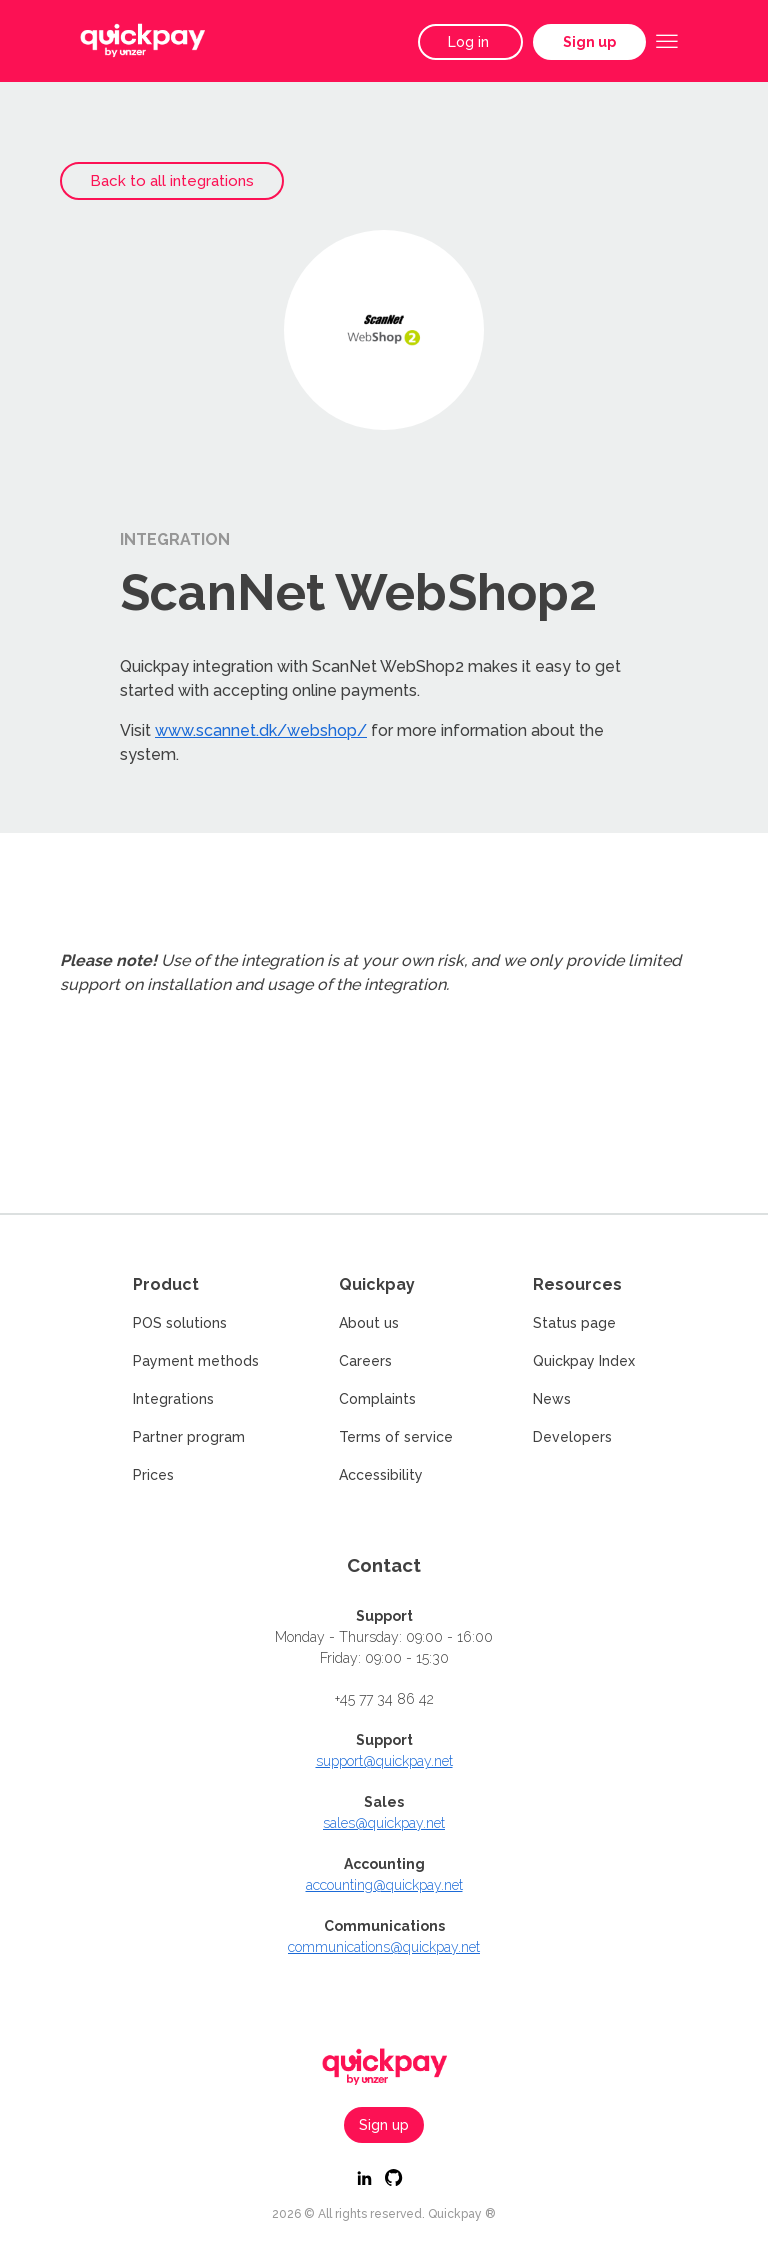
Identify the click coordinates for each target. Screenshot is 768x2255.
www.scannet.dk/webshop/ (261, 730)
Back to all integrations (172, 181)
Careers (365, 1361)
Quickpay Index (584, 1361)
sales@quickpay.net (384, 1823)
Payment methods (196, 1361)
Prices (153, 1475)
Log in (470, 42)
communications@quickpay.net (384, 1947)
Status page (574, 1323)
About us (369, 1323)
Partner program (189, 1437)
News (552, 1399)
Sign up (589, 42)
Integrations (173, 1399)
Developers (572, 1437)
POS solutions (180, 1323)
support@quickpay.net (384, 1761)
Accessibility (381, 1475)
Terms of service (396, 1437)
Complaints (377, 1399)
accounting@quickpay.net (384, 1885)
